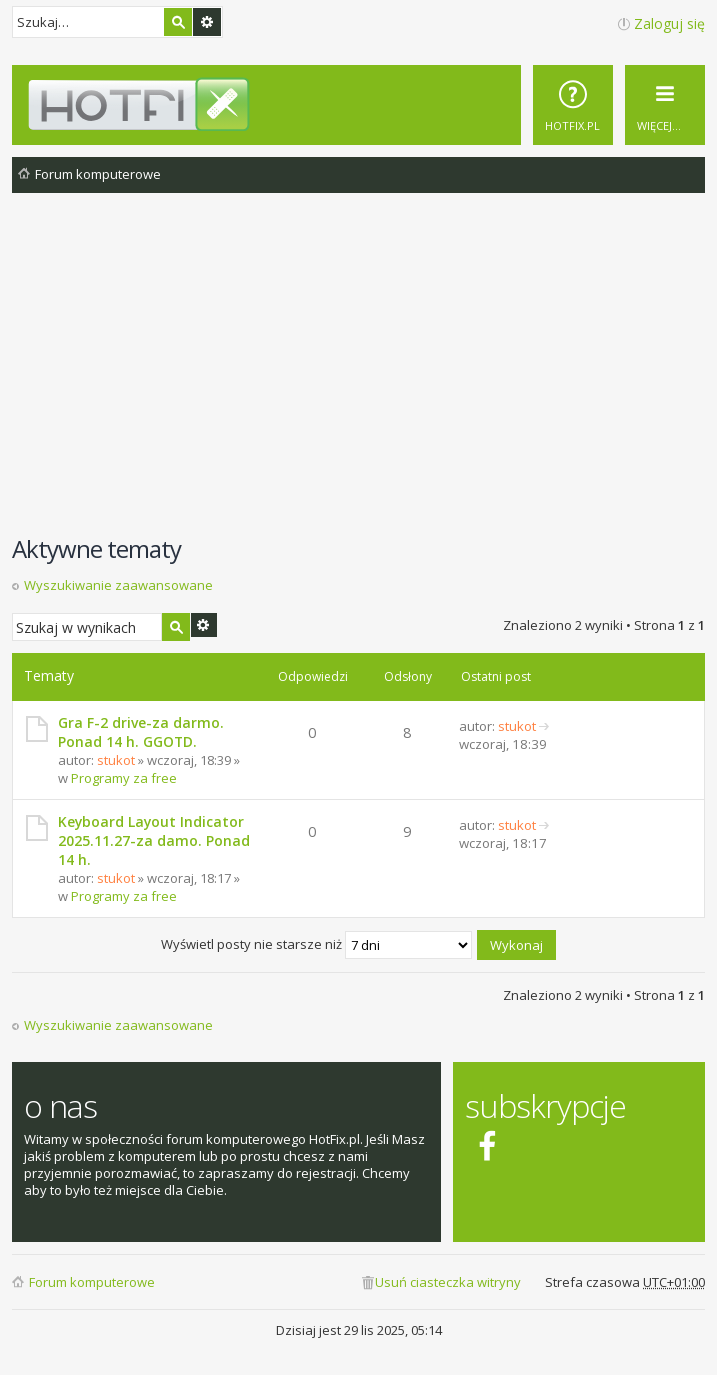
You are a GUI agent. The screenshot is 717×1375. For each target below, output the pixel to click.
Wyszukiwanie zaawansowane (207, 22)
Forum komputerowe (92, 1282)
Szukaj (178, 22)
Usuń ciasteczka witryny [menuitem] (448, 1282)
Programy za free (124, 778)
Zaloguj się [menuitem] (669, 23)
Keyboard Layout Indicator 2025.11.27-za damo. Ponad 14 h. (154, 840)
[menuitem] (573, 105)
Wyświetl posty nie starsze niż (316, 944)
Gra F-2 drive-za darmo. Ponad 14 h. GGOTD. (141, 732)
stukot (116, 760)
